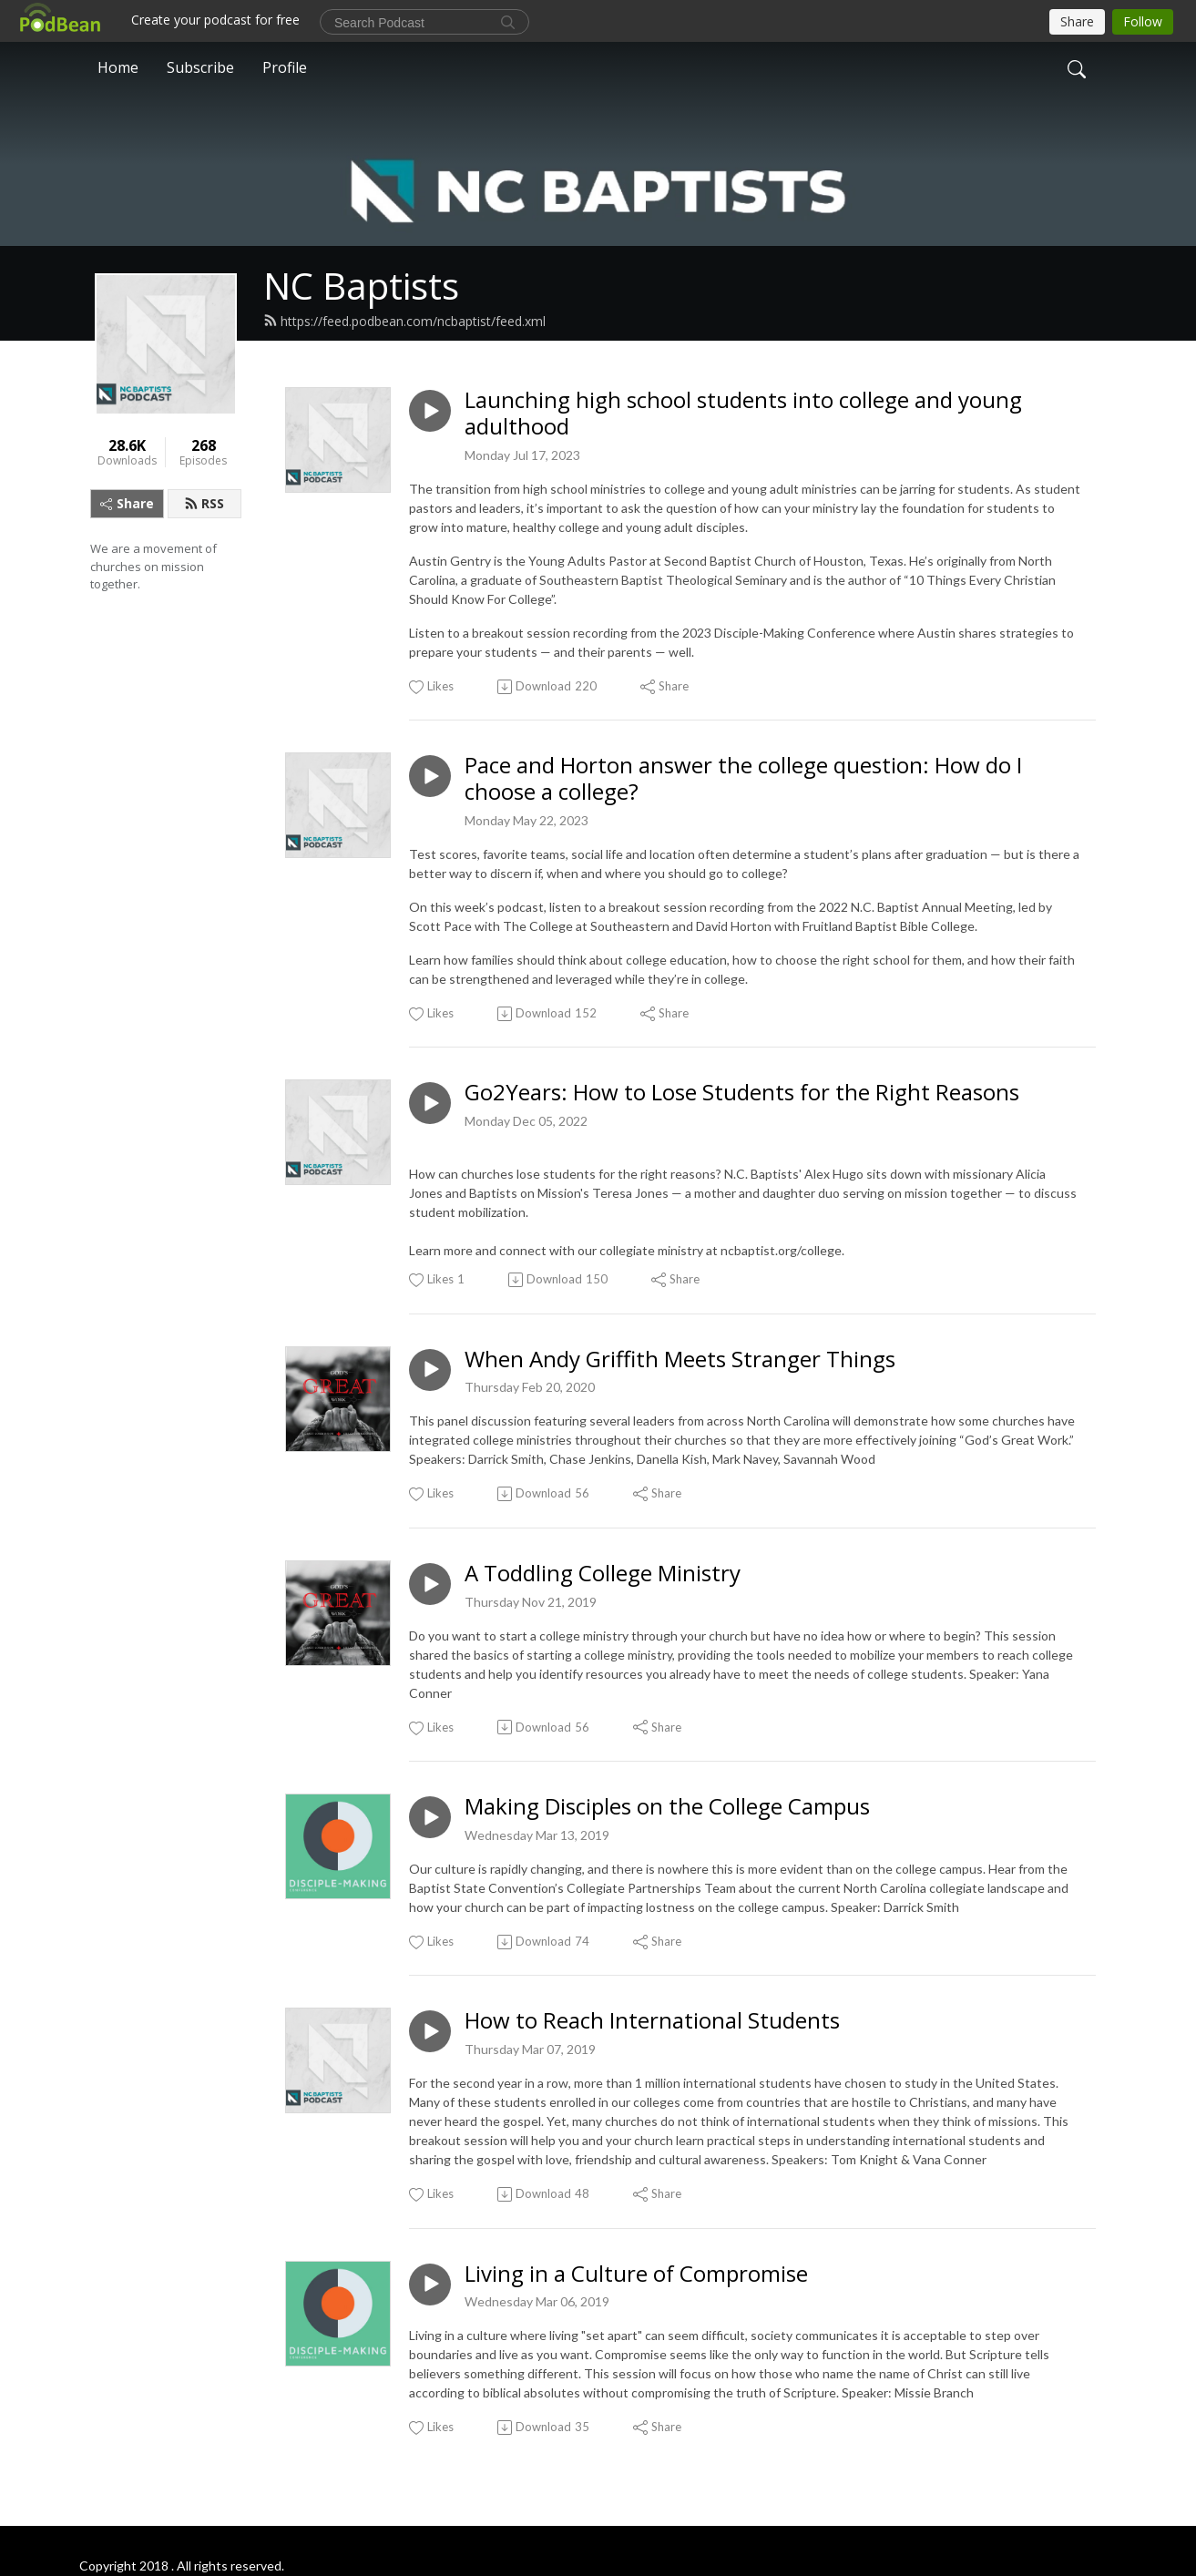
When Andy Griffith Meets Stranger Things (680, 1359)
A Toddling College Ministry (603, 1573)
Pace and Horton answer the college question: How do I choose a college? (743, 778)
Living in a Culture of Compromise (636, 2274)
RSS (204, 503)
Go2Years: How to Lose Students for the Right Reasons (742, 1092)
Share (127, 503)
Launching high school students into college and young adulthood (743, 413)
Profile (284, 67)
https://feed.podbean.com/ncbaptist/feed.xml (404, 321)
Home (117, 67)
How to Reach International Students (652, 2021)
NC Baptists (361, 286)
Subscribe (200, 67)
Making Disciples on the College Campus (667, 1807)
